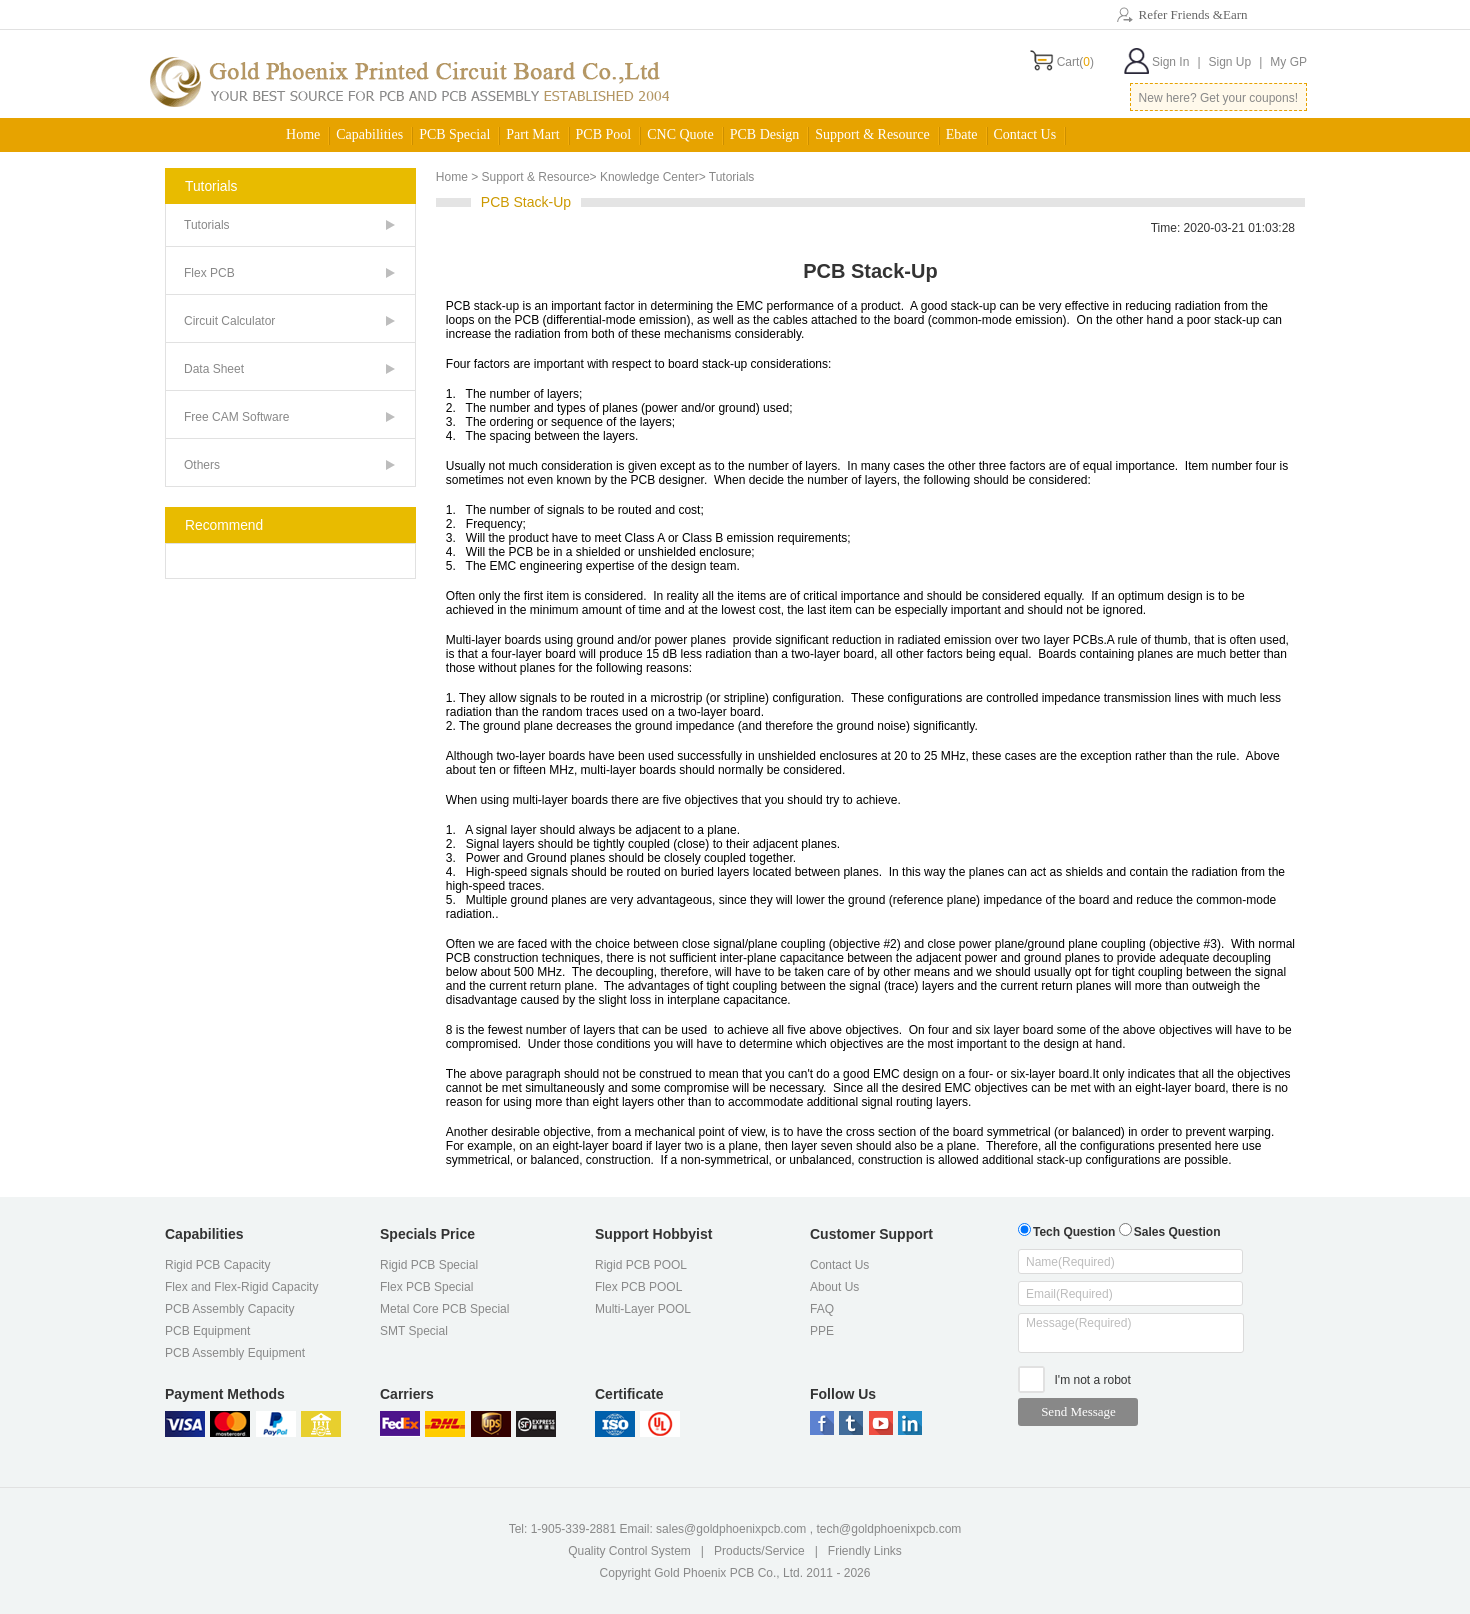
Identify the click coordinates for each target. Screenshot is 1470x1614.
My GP (1288, 62)
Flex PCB (209, 273)
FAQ (822, 1309)
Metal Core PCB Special (444, 1309)
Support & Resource (872, 134)
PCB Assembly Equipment (235, 1353)
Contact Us (1025, 134)
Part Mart (532, 134)
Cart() (1075, 62)
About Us (834, 1287)
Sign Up (1236, 62)
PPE (822, 1331)
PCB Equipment (207, 1331)
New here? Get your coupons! (1218, 98)
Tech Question (1066, 1229)
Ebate (962, 134)
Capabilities (369, 134)
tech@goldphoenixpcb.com (888, 1529)
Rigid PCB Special (429, 1265)
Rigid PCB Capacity (217, 1265)
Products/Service (759, 1551)
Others (202, 465)
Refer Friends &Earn (1192, 14)
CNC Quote (680, 134)
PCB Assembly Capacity (229, 1309)
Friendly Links (865, 1551)
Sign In (1176, 62)
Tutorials (207, 225)
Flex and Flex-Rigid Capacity (241, 1287)
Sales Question (1170, 1229)
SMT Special (414, 1331)
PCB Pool (604, 134)
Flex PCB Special (426, 1287)
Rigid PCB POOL (641, 1265)
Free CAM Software (236, 417)
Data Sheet (214, 369)
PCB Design (765, 134)
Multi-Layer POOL (643, 1309)
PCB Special (454, 134)
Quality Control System (629, 1551)
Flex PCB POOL (638, 1287)
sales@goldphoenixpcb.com (731, 1529)
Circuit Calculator (229, 321)
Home (303, 134)
